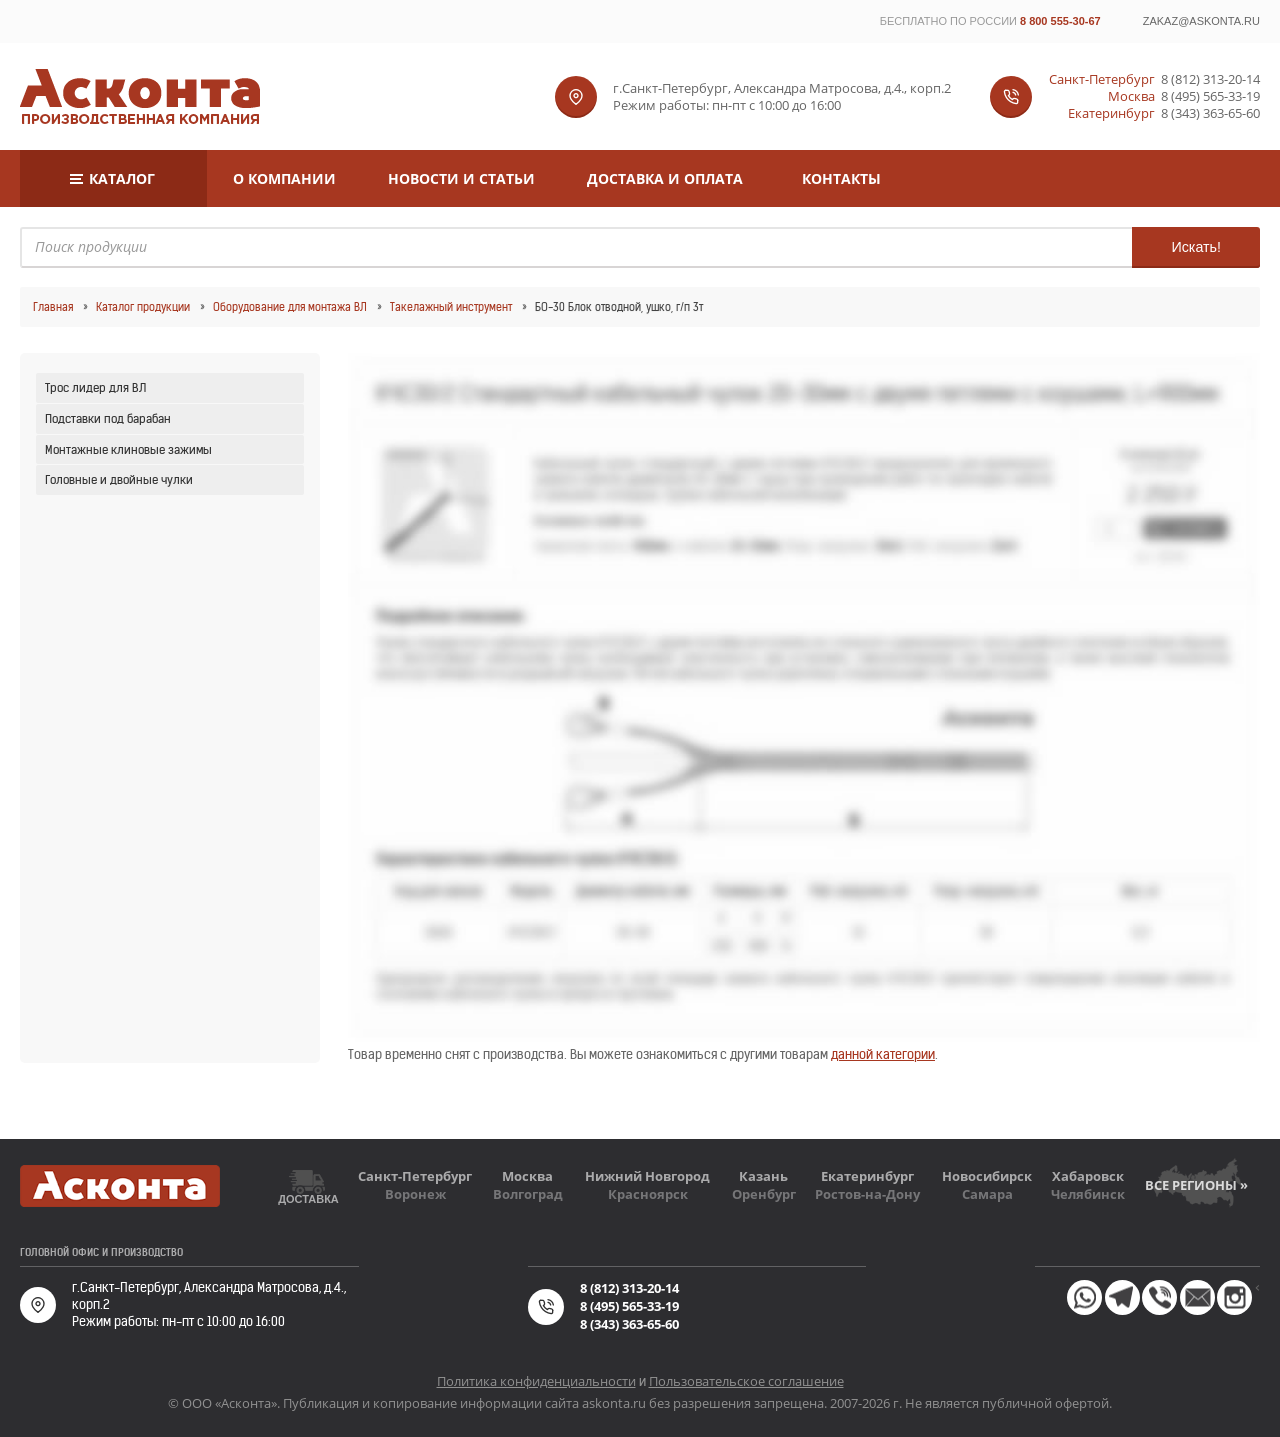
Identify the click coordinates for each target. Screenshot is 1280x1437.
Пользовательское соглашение (746, 1381)
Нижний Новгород (647, 1176)
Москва (527, 1176)
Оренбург (764, 1194)
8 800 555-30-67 (1060, 21)
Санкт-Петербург (415, 1176)
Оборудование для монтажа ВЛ (290, 307)
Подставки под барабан (108, 418)
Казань (763, 1176)
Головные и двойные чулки (119, 479)
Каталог (122, 178)
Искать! (1196, 247)
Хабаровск (1088, 1176)
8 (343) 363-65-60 (1210, 113)
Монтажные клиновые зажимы (128, 449)
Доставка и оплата (665, 178)
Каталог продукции (143, 307)
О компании (284, 178)
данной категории (883, 1054)
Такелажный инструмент (451, 307)
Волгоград (528, 1194)
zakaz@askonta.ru (1201, 21)
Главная (53, 307)
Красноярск (648, 1194)
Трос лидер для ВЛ (95, 387)
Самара (987, 1194)
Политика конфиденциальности (536, 1381)
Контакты (841, 178)
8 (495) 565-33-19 (1210, 96)
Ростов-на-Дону (867, 1194)
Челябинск (1088, 1194)
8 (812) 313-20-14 (1210, 79)
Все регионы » (1196, 1185)
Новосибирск (987, 1176)
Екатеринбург (867, 1176)
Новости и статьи (461, 178)
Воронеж (415, 1194)
